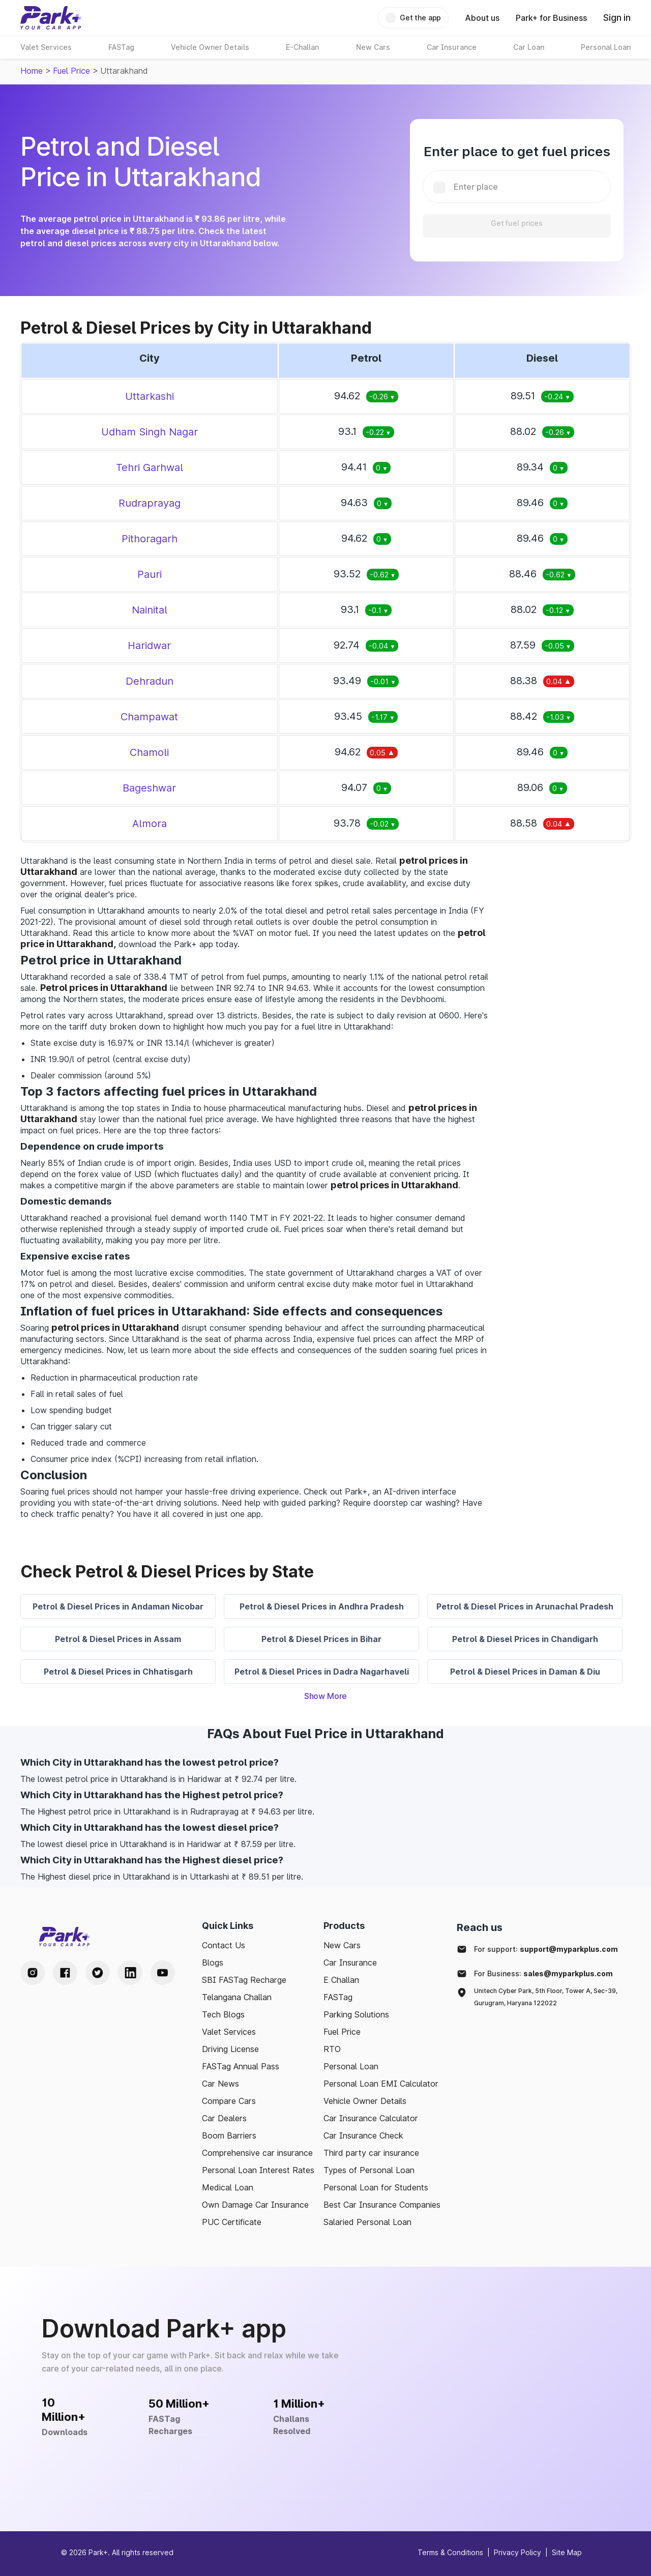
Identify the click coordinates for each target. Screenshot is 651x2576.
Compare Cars (229, 2101)
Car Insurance (350, 1962)
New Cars (342, 1945)
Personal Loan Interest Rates (258, 2170)
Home (31, 71)
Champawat (149, 717)
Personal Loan (350, 2066)
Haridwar (149, 645)
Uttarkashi (149, 396)
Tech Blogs (223, 2014)
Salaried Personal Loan (367, 2222)
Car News (220, 2084)
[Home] (50, 18)
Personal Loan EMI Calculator (380, 2084)
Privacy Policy (517, 2552)
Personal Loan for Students (375, 2187)
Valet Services (229, 2032)
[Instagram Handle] (32, 1972)
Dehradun (149, 681)
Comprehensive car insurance (257, 2153)
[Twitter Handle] (97, 1972)
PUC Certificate (231, 2222)
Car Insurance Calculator (370, 2118)
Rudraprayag (150, 503)
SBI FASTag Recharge (244, 1980)
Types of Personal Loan (369, 2170)
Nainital (149, 610)
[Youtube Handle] (163, 1972)
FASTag (337, 1997)
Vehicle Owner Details (364, 2101)
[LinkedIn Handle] (130, 1972)
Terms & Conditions (450, 2552)
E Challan (341, 1980)
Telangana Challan (237, 1997)
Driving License (230, 2049)
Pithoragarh (149, 539)
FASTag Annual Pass (240, 2066)
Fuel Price (71, 71)
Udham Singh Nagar (149, 432)
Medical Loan (227, 2187)
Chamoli (149, 752)
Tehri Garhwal (149, 467)
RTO (332, 2049)
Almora (149, 823)
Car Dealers (224, 2118)
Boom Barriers (229, 2135)
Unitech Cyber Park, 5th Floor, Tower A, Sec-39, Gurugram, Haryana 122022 (545, 1997)
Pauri (149, 574)
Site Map (567, 2552)
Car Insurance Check (363, 2135)
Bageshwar (149, 788)
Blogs (212, 1962)
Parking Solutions (356, 2014)
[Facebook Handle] (65, 1972)
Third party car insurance (371, 2153)
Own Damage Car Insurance (255, 2205)
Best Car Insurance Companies (381, 2205)
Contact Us (223, 1945)
